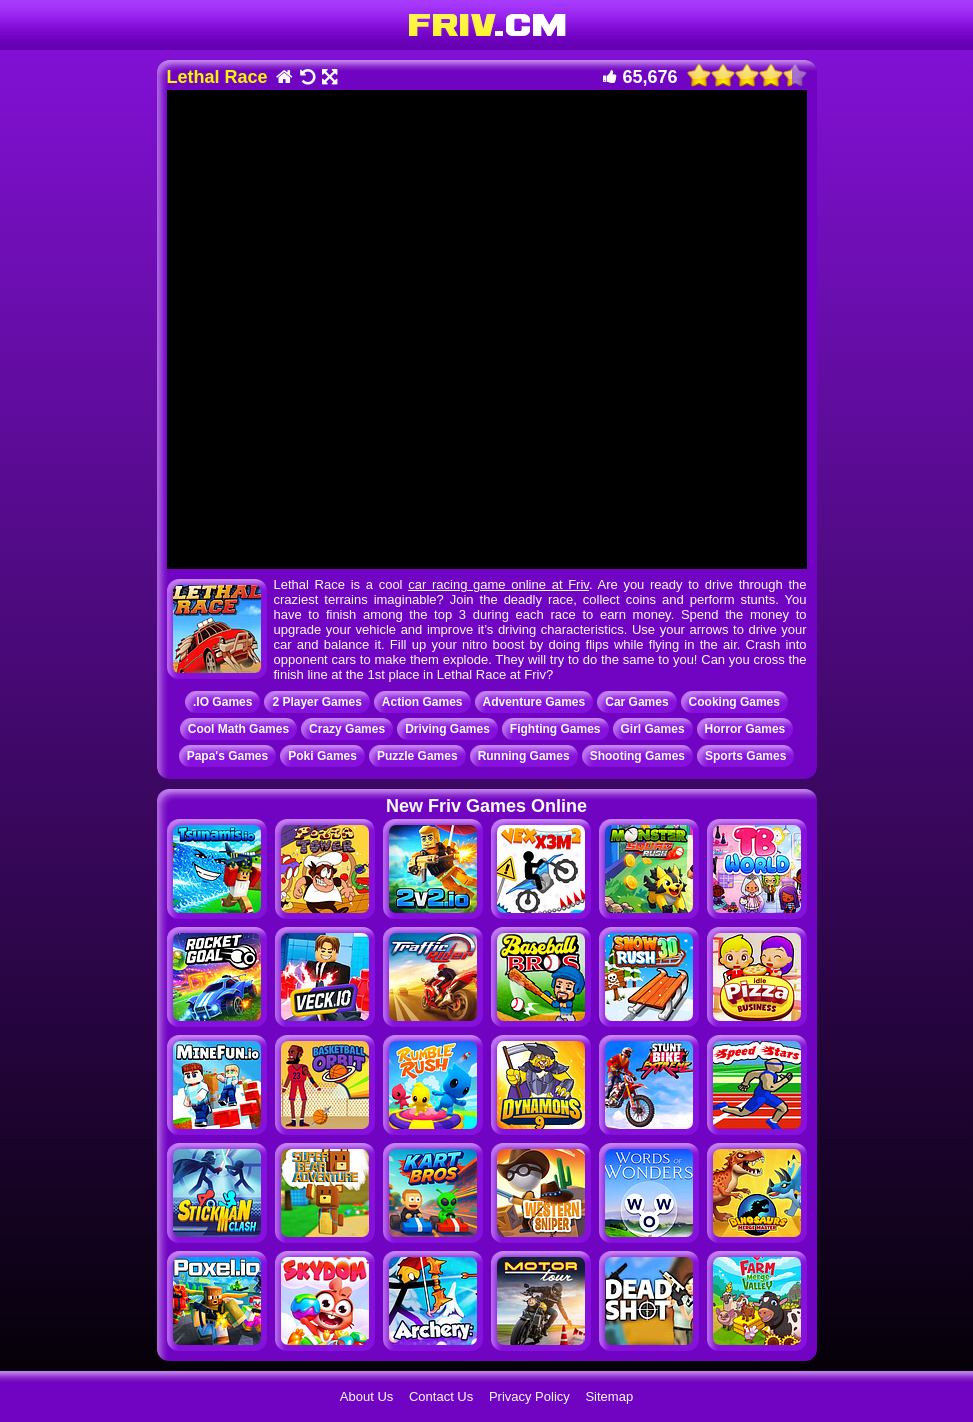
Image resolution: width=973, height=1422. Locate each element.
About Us (366, 1396)
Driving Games (447, 729)
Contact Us (441, 1396)
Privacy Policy (529, 1396)
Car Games (636, 702)
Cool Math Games (238, 729)
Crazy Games (347, 729)
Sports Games (745, 756)
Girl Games (653, 729)
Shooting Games (637, 756)
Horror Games (745, 729)
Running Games (524, 756)
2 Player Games (316, 702)
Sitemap (609, 1396)
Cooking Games (734, 702)
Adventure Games (534, 702)
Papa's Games (228, 756)
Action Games (422, 702)
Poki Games (322, 756)
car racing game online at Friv (498, 584)
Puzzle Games (417, 756)
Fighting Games (555, 729)
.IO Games (222, 702)
